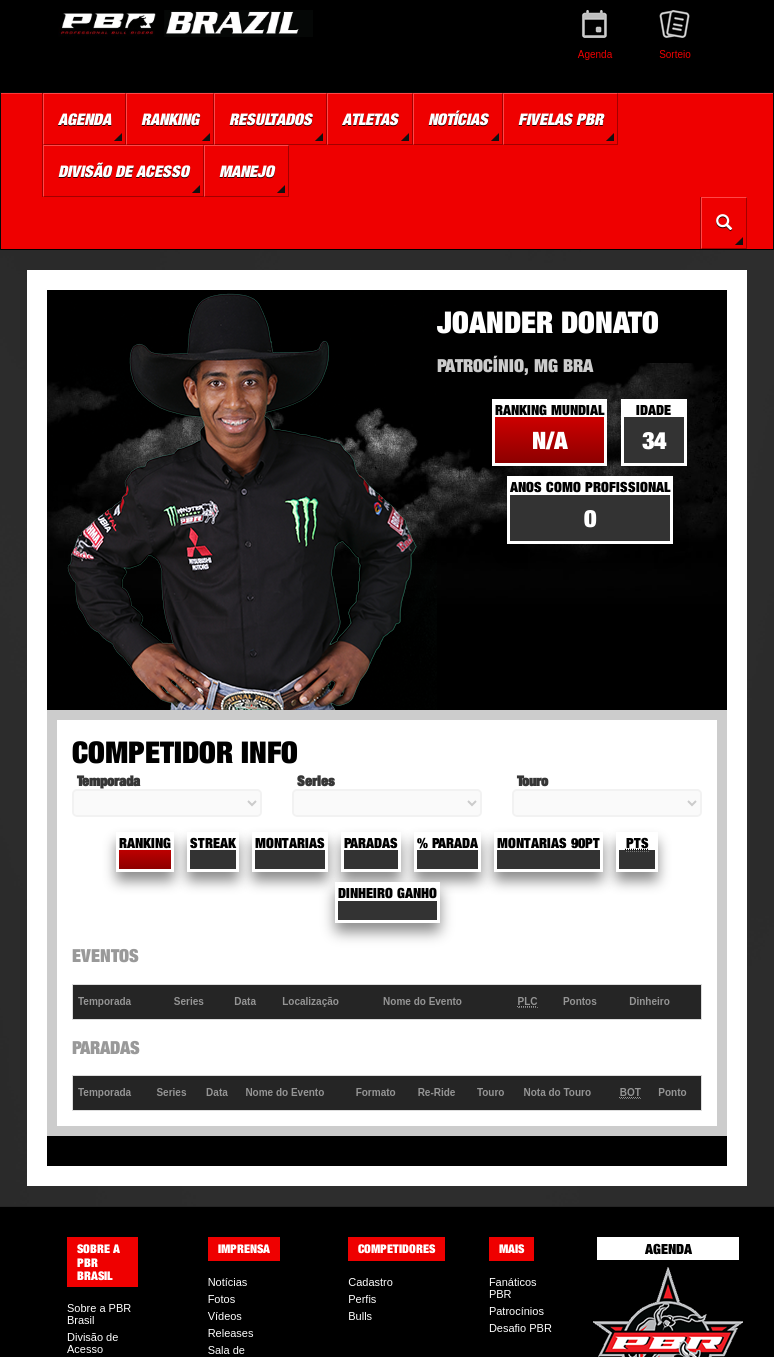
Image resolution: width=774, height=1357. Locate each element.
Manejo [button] (246, 171)
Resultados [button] (270, 119)
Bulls (360, 1316)
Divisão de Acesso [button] (123, 171)
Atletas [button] (370, 119)
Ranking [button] (170, 119)
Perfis (362, 1299)
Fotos (222, 1299)
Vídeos (225, 1316)
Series (315, 780)
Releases (231, 1333)
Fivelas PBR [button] (560, 119)
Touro (532, 780)
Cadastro (370, 1282)
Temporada (108, 780)
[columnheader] (121, 1001)
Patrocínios (516, 1311)
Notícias (228, 1282)
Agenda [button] (84, 119)
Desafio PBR (520, 1328)
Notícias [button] (458, 119)
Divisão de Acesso (92, 1343)
